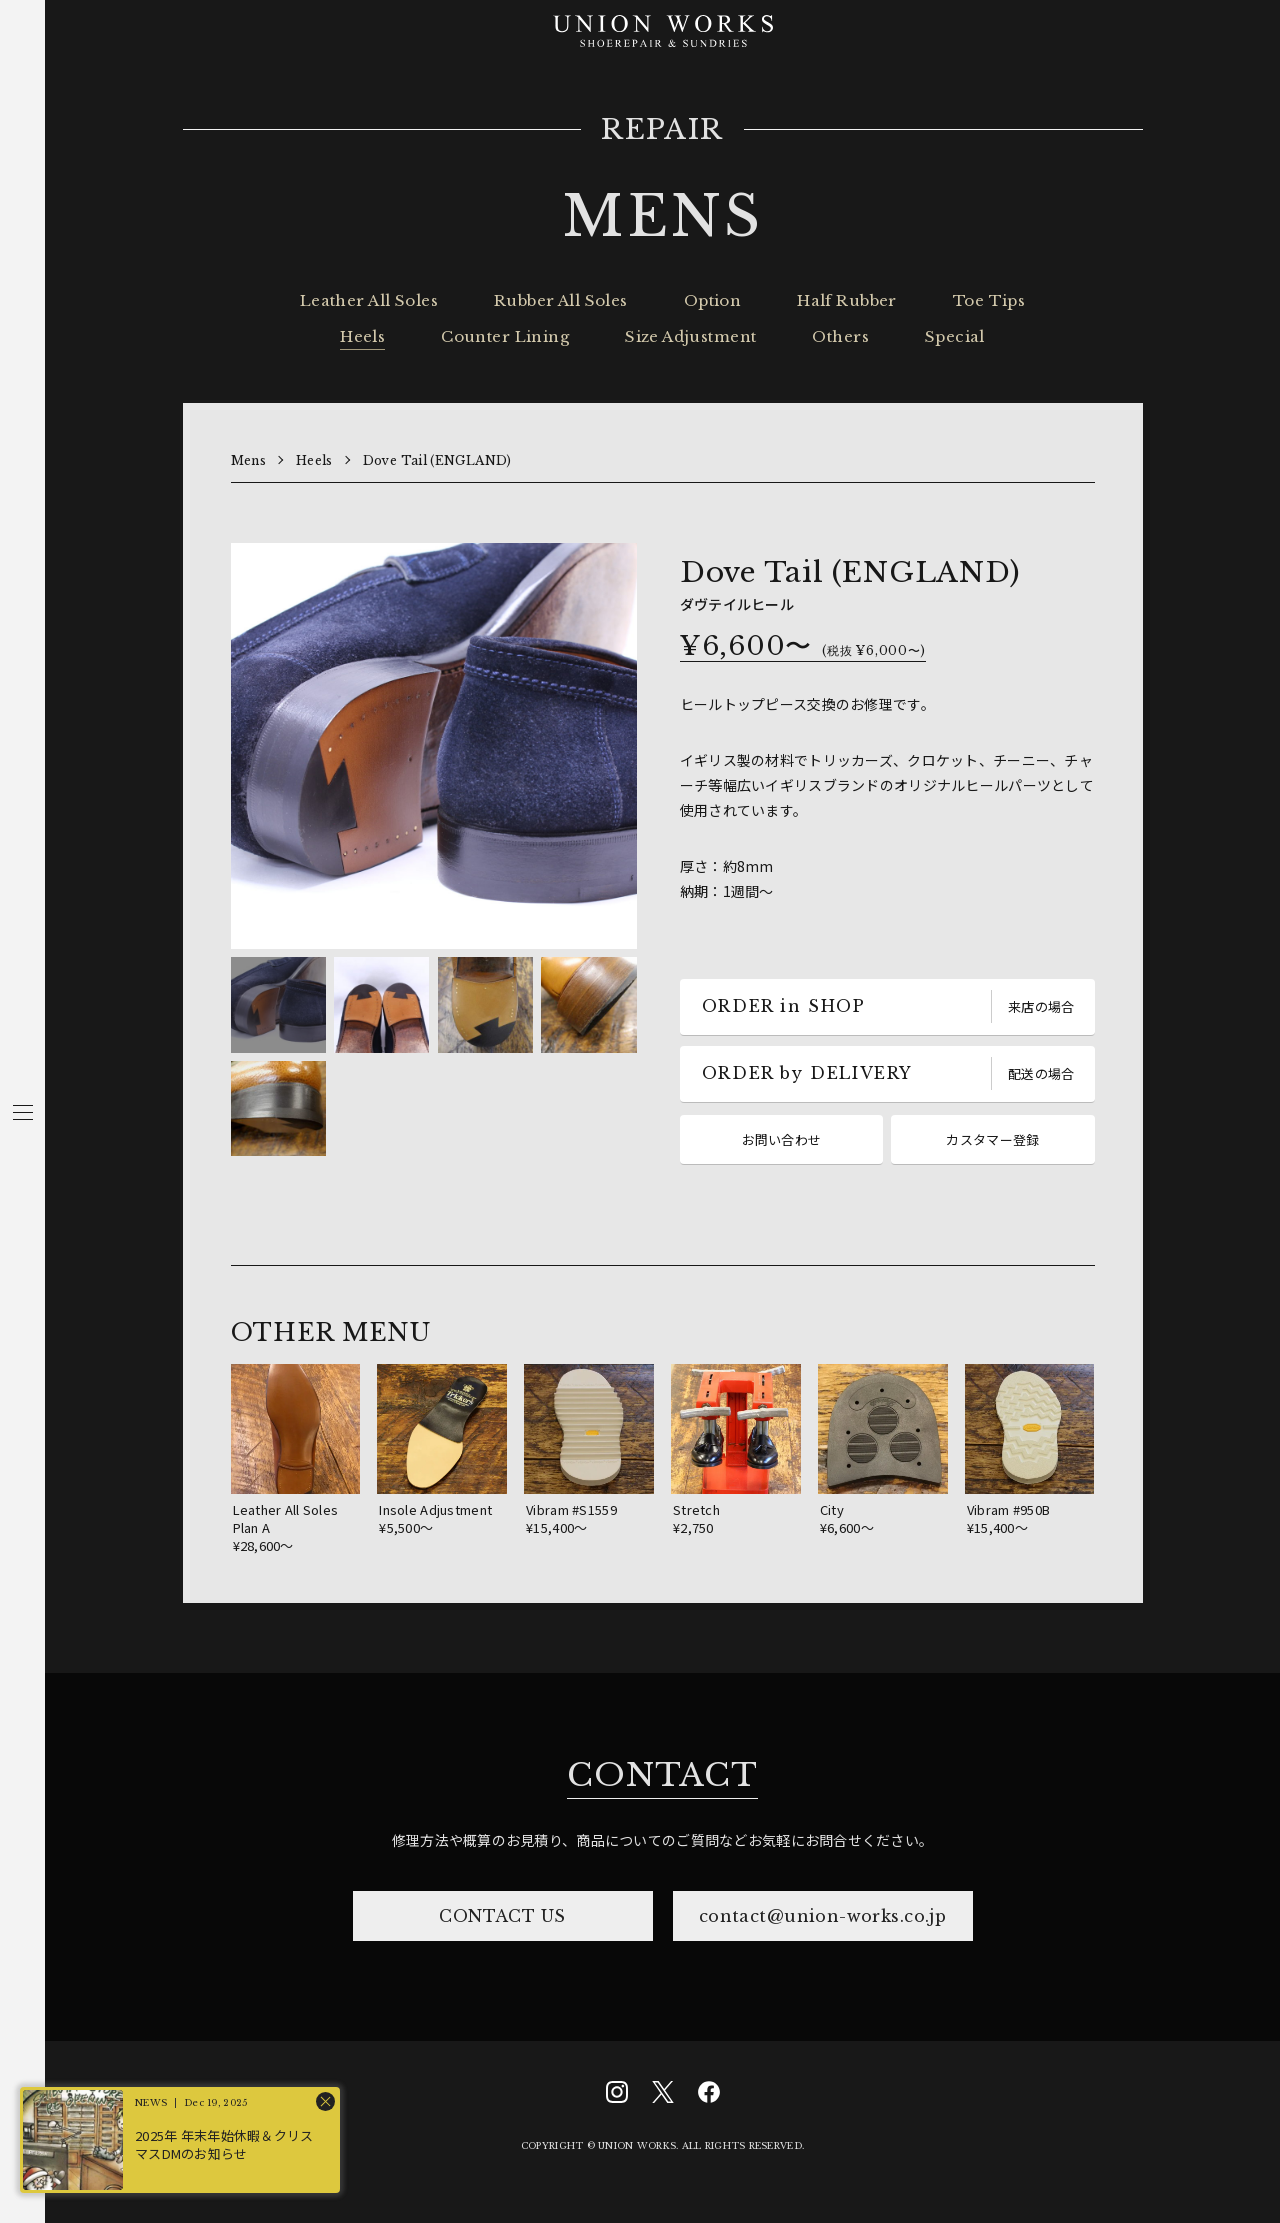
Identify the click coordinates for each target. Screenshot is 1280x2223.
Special (955, 336)
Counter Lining (505, 336)
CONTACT (662, 1775)
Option (713, 300)
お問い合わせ (782, 1139)
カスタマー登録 (992, 1139)
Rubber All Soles (561, 300)
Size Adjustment (690, 336)
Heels (362, 336)
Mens (248, 460)
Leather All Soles (369, 300)
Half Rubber (847, 300)
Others (840, 336)
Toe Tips (989, 300)
